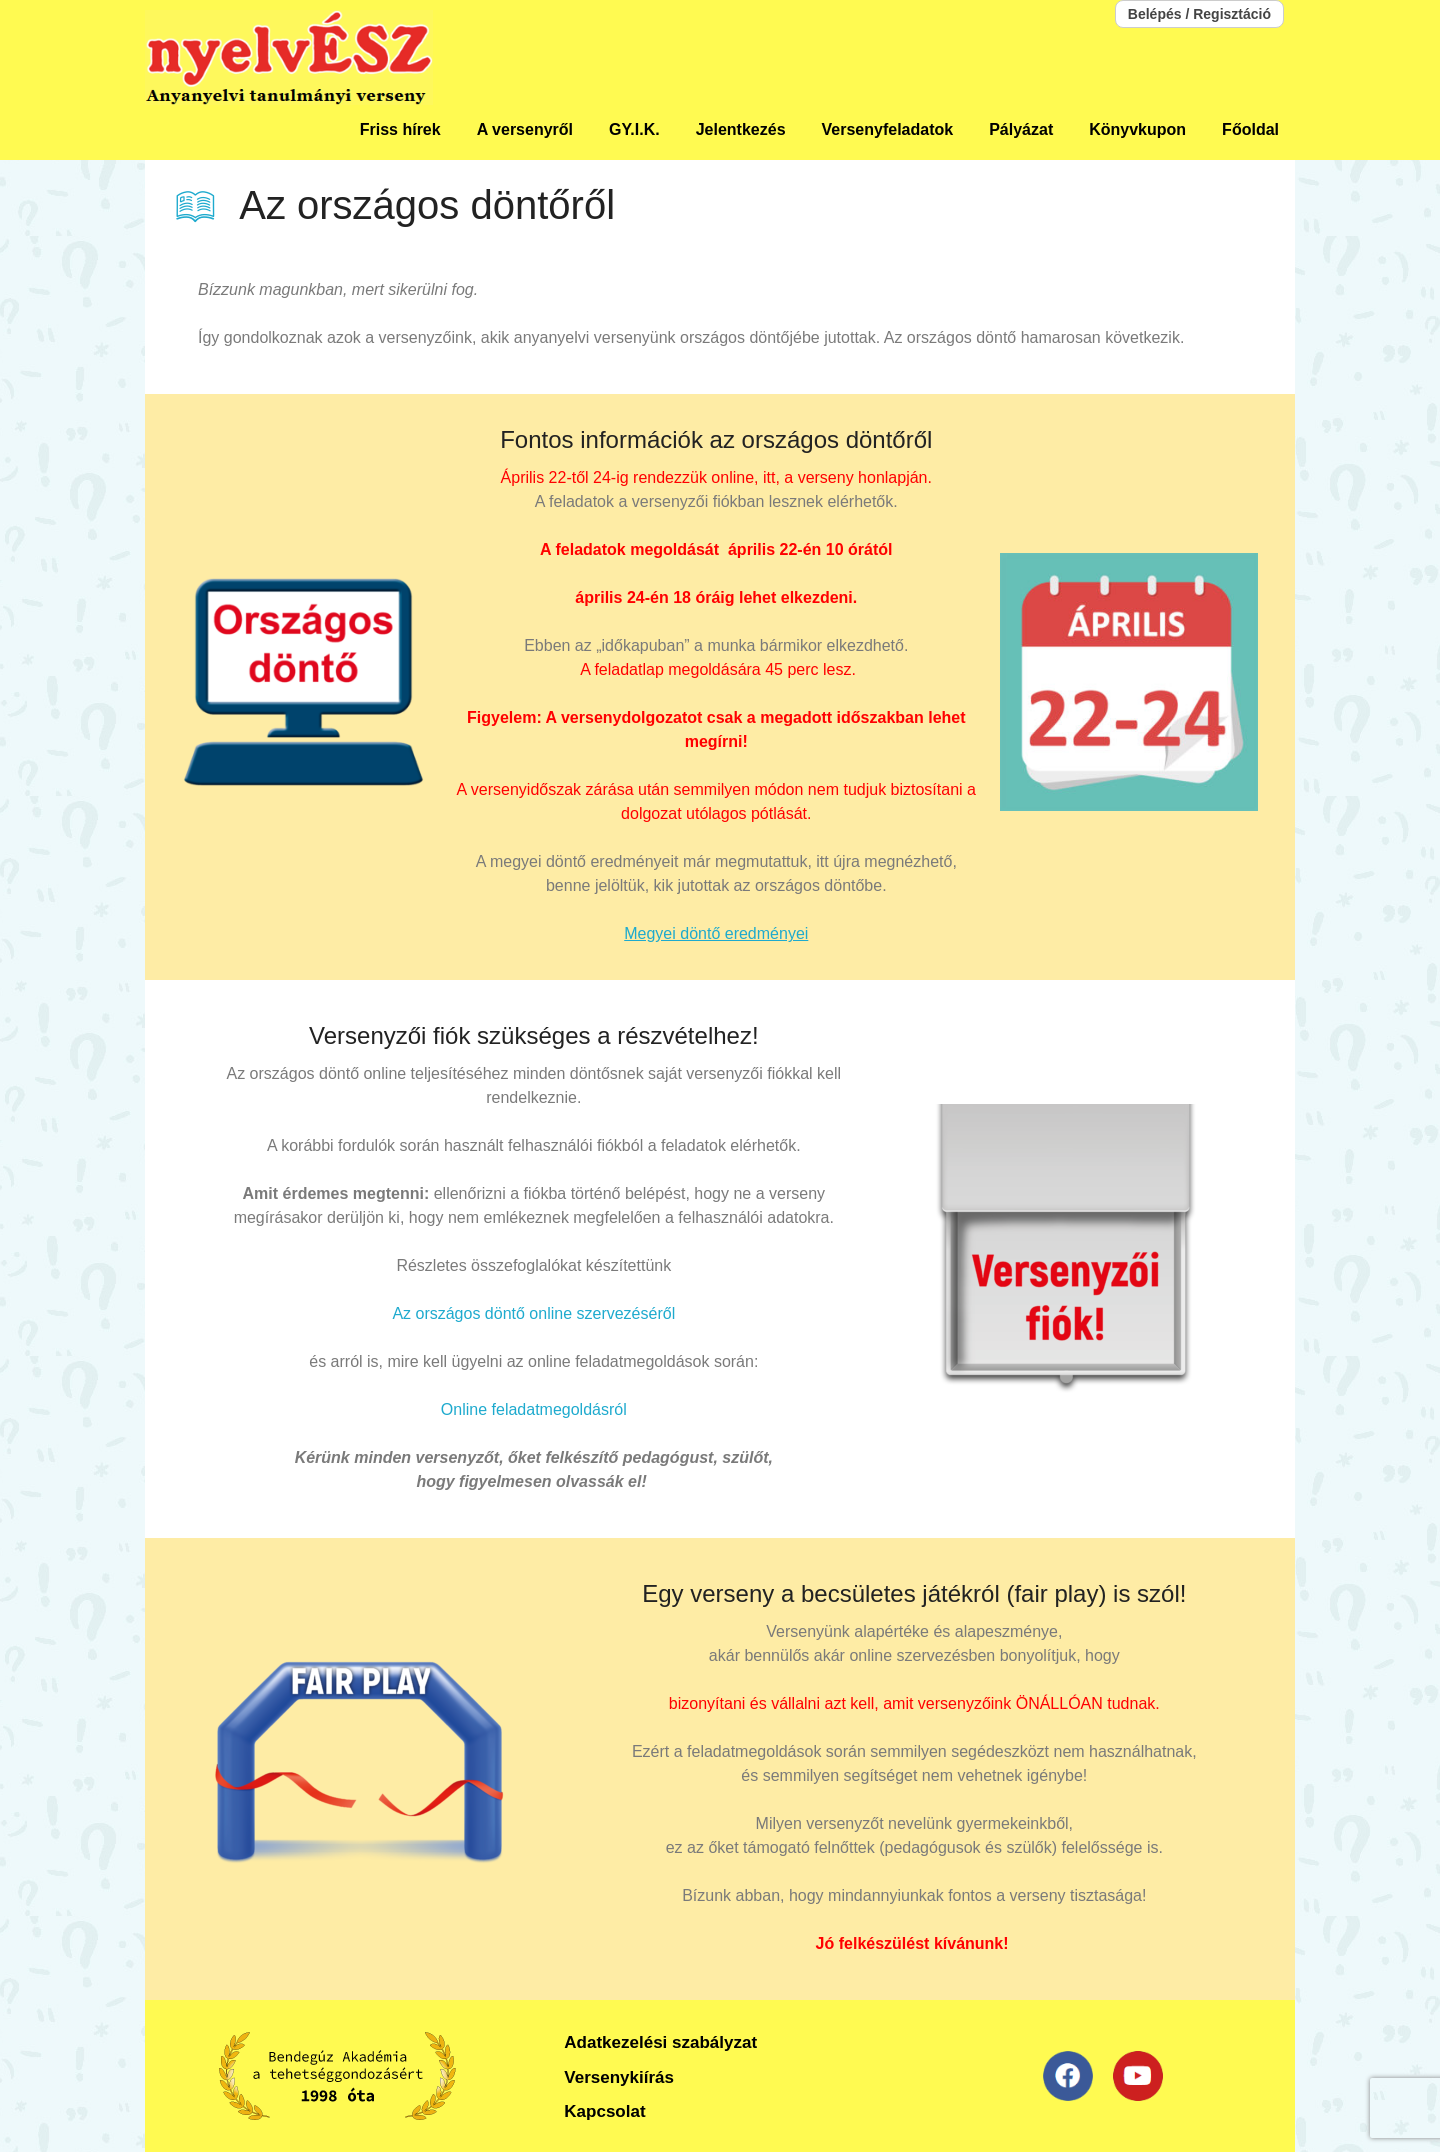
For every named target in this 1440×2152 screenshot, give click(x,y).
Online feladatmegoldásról (534, 1409)
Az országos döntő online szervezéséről (533, 1313)
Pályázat (1021, 129)
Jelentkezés (741, 129)
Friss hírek (400, 129)
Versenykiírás (619, 2077)
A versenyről (525, 129)
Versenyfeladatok (888, 129)
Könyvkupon (1137, 129)
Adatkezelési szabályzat (660, 2042)
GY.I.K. (634, 129)
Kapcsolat (604, 2111)
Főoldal (1250, 129)
